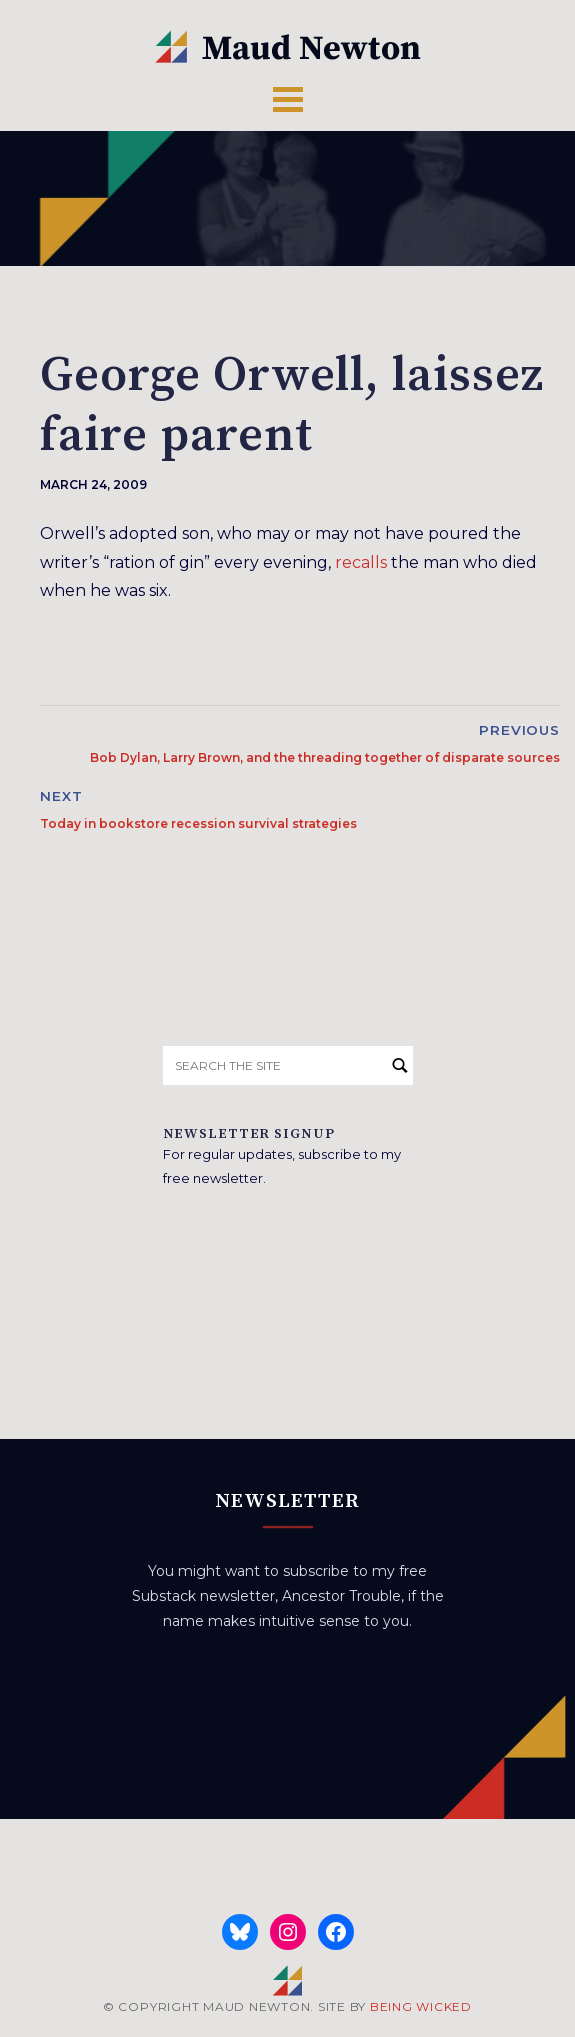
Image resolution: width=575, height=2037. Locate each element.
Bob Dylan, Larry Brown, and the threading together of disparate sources (325, 757)
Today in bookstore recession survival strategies (198, 823)
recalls (361, 562)
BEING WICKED (421, 2006)
